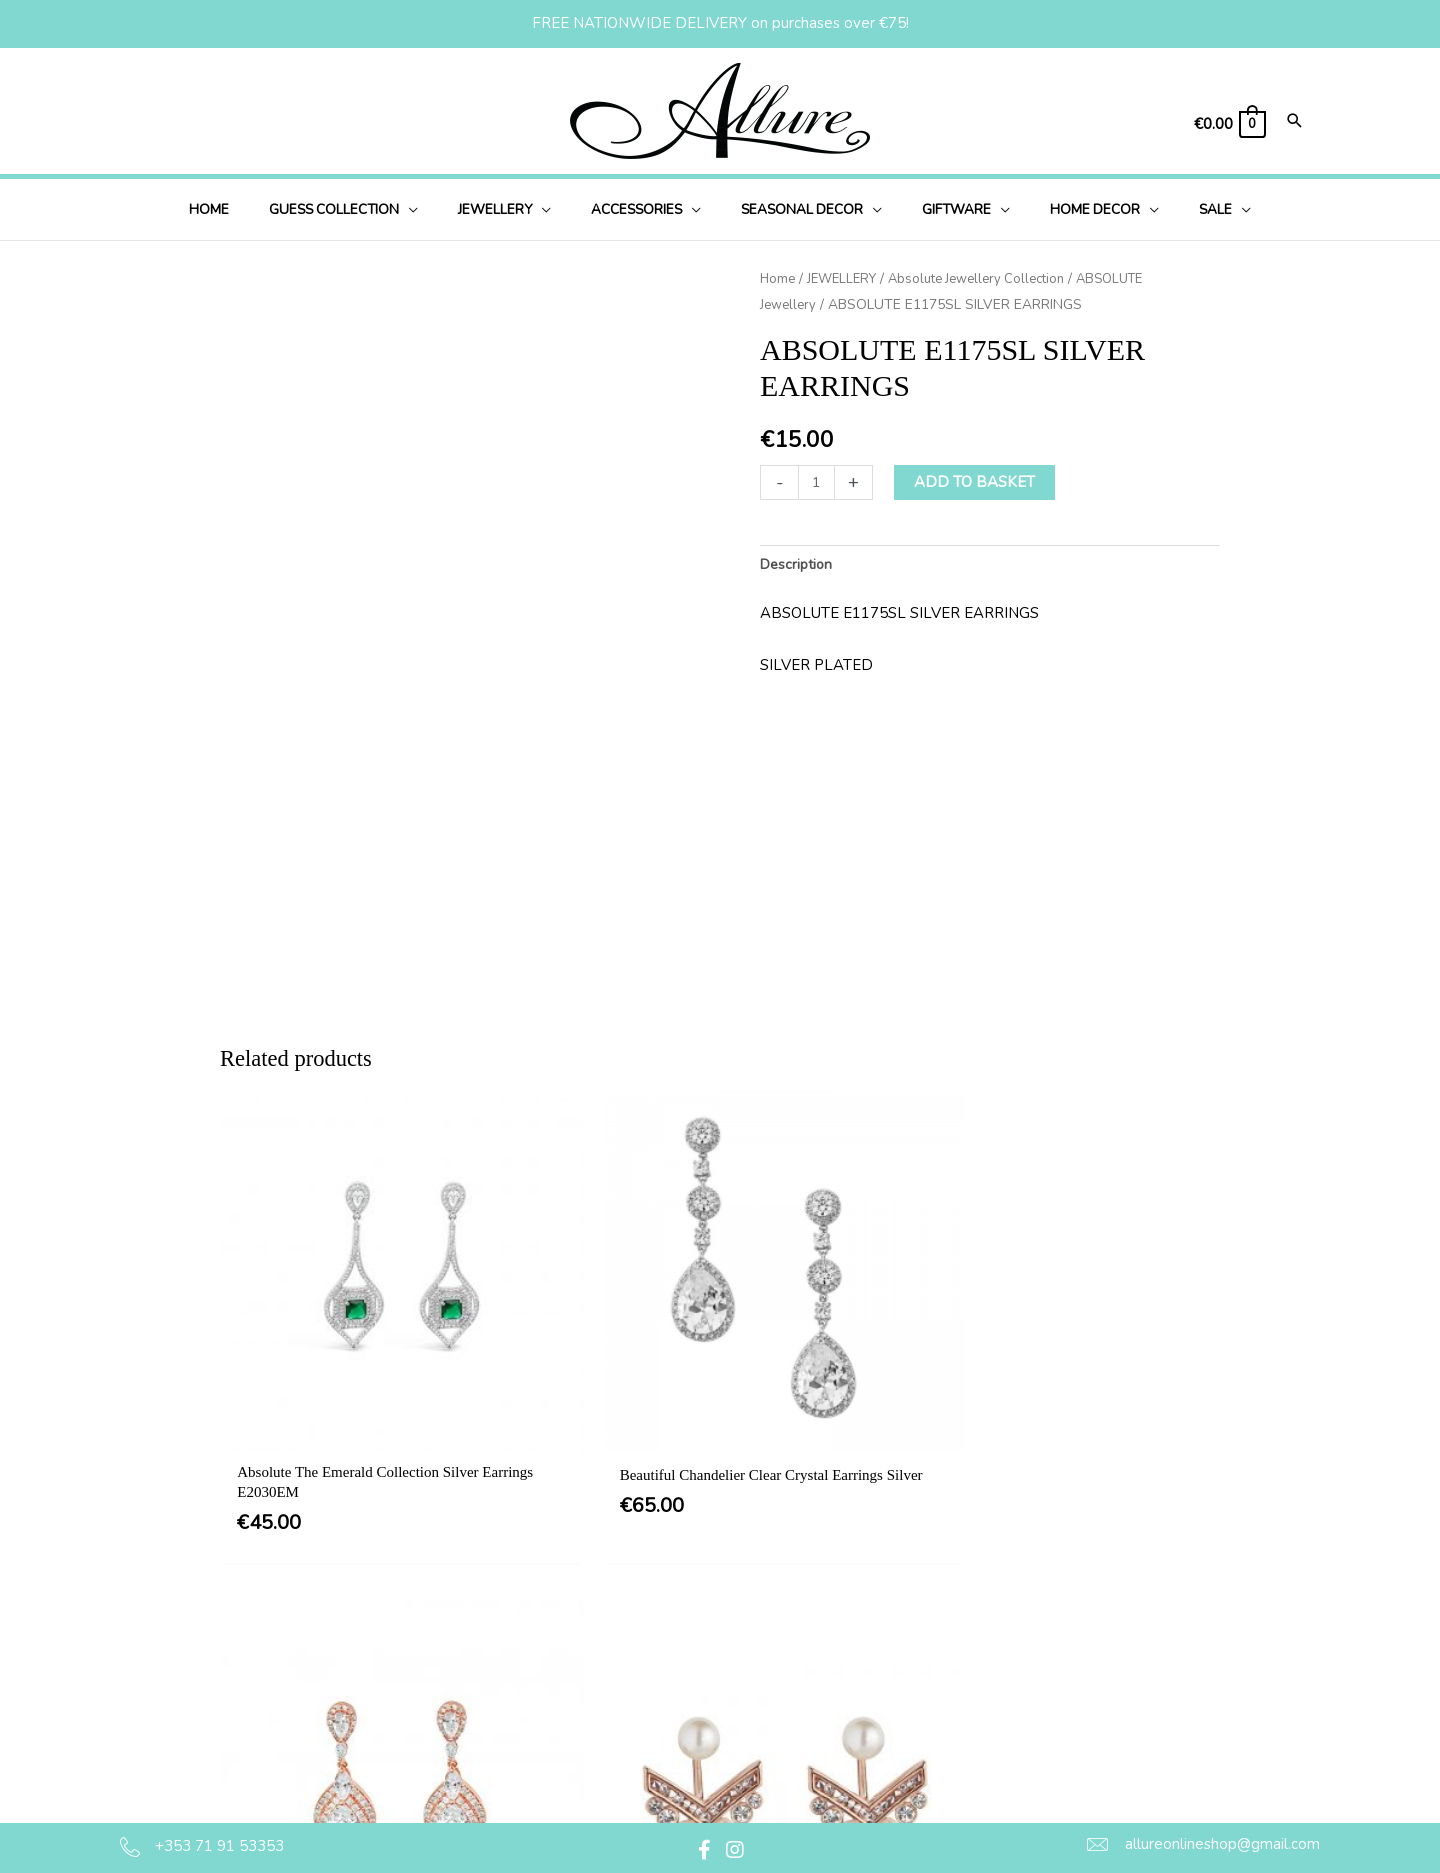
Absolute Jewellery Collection (991, 278)
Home (778, 278)
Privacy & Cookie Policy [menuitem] (746, 1656)
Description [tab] (799, 565)
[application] (441, 209)
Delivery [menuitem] (694, 1697)
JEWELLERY (846, 278)
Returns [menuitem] (692, 1738)
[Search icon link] (1295, 122)
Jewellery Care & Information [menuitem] (764, 1778)
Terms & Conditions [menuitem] (732, 1615)
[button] (376, 210)
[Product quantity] (817, 481)
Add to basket (976, 481)
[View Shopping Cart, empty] (1229, 124)
